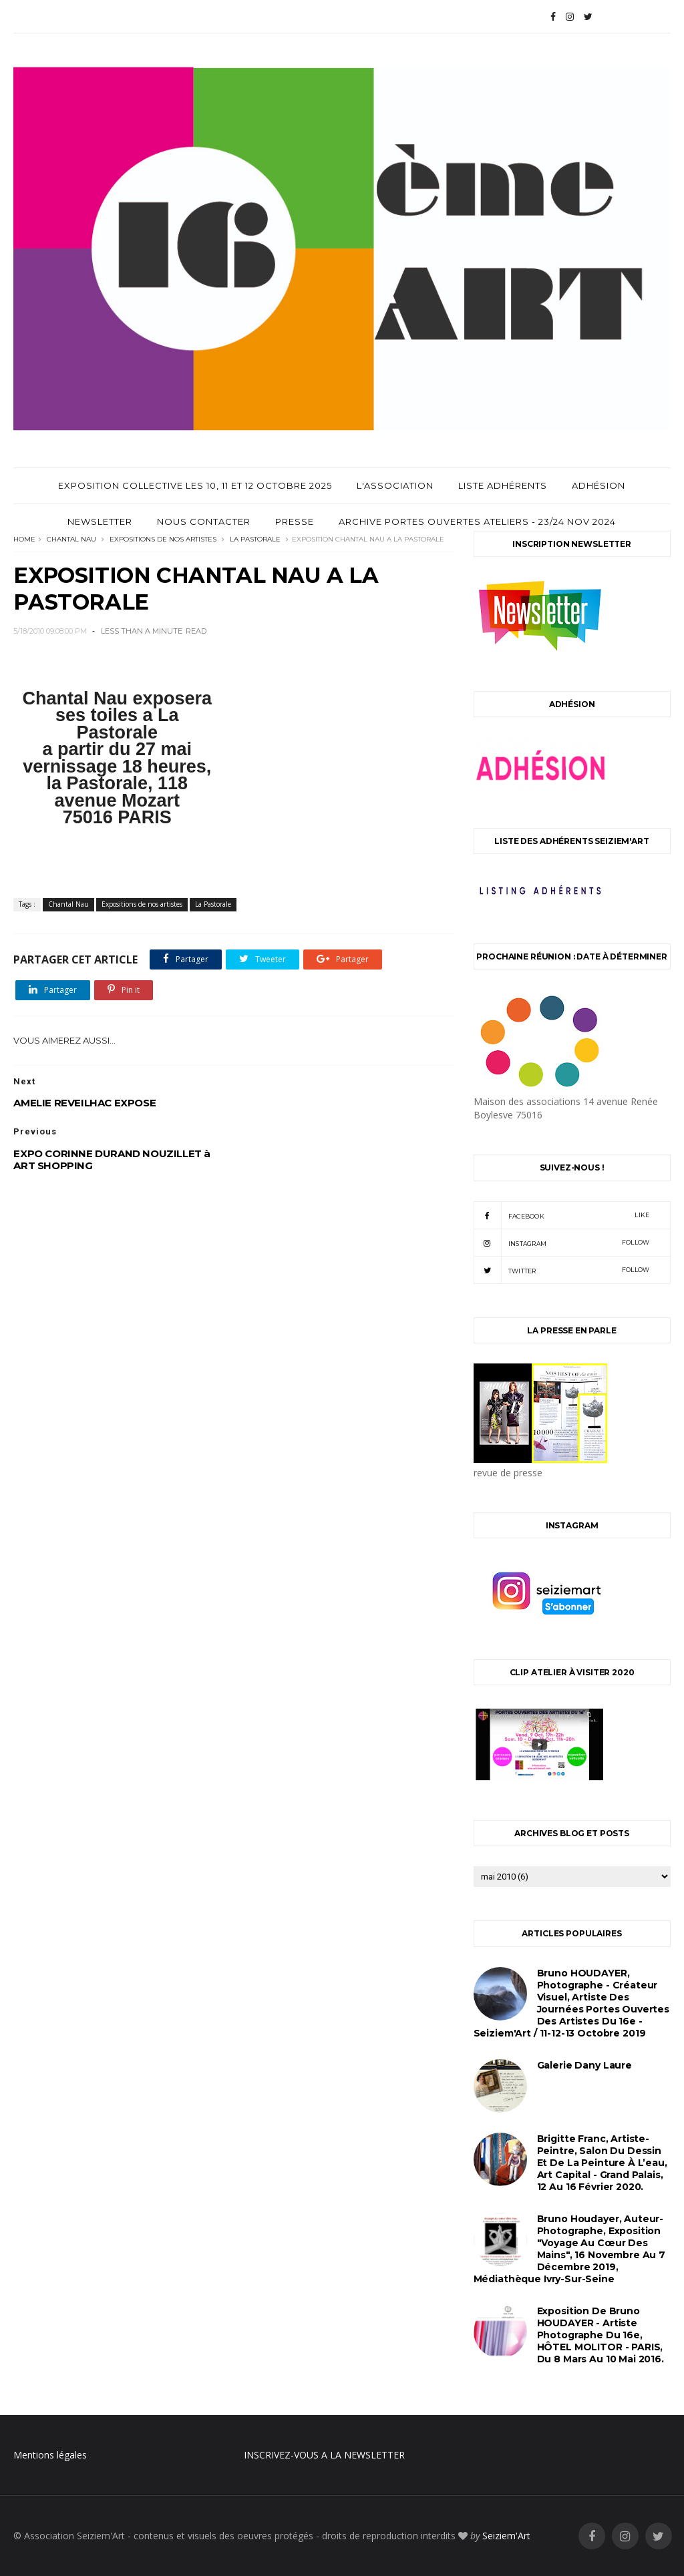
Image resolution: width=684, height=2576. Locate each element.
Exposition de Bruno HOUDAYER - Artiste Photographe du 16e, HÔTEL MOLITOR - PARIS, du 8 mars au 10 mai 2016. (600, 2335)
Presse (294, 521)
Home (24, 539)
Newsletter (99, 521)
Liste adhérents (502, 485)
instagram (562, 1242)
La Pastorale (255, 539)
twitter (562, 1270)
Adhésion (598, 485)
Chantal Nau (71, 539)
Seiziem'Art (506, 2535)
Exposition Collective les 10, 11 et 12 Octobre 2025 (195, 485)
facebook (562, 1215)
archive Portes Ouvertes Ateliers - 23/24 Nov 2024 (477, 521)
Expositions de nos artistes (163, 539)
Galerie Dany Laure (584, 2065)
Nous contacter (203, 521)
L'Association (395, 485)
